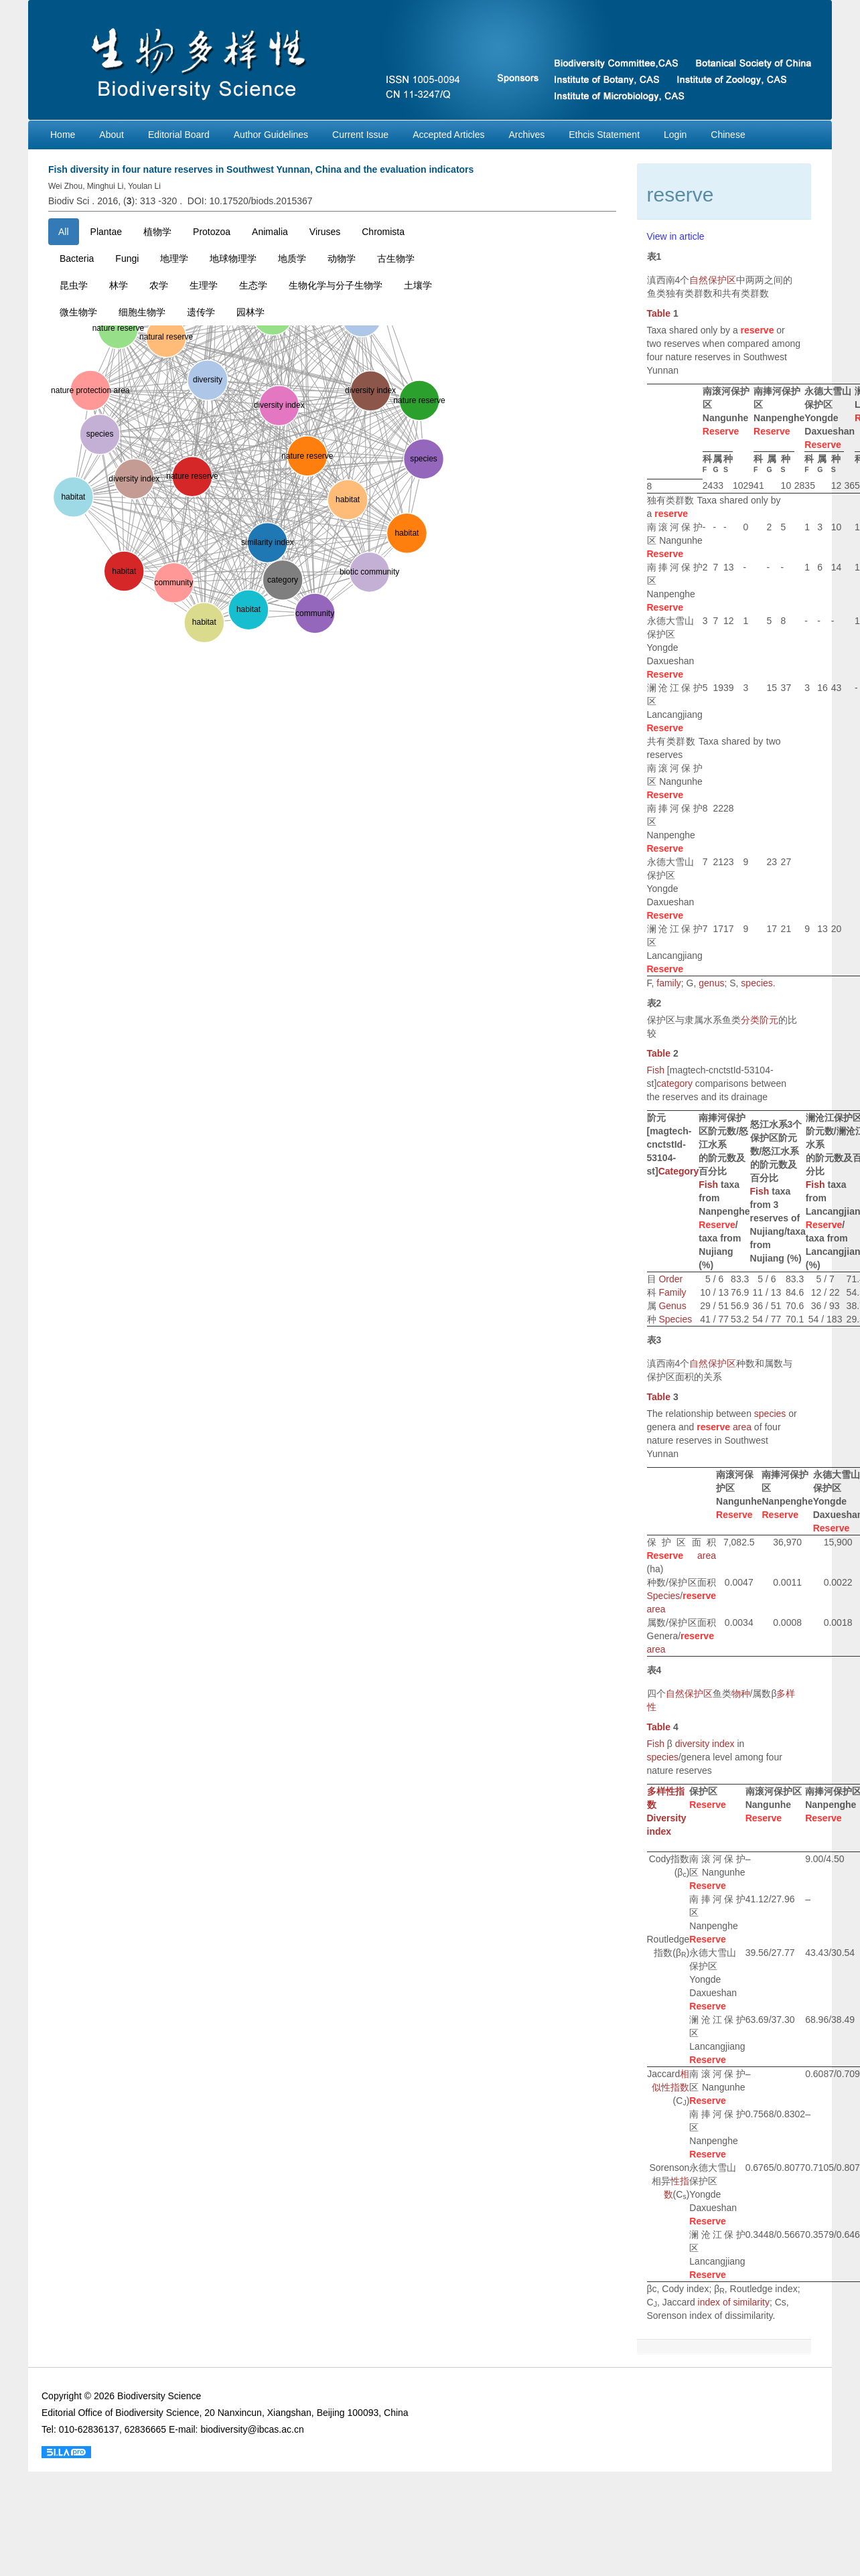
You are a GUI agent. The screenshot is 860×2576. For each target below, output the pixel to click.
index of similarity (734, 2302)
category (674, 1083)
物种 (740, 1693)
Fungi (127, 258)
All (63, 231)
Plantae (106, 231)
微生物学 (78, 312)
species (756, 983)
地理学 (174, 258)
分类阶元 (759, 1019)
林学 (118, 285)
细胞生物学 (142, 312)
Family (672, 1292)
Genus (672, 1305)
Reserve (721, 431)
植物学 (157, 231)
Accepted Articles (448, 134)
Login (675, 134)
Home (62, 134)
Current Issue (360, 134)
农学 (158, 285)
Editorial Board (179, 134)
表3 (654, 1340)
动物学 (342, 258)
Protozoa (211, 231)
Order (670, 1279)
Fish (655, 1070)
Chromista (383, 231)
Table (659, 313)
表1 (654, 256)
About (111, 134)
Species (675, 1319)
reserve (757, 330)
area (742, 1427)
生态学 (253, 285)
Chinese (728, 134)
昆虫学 (74, 285)
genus (711, 983)
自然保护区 (712, 280)
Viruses (324, 231)
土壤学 (418, 285)
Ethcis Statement (604, 134)
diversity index (705, 1743)
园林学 (250, 312)
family (668, 983)
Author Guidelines (271, 134)
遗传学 (201, 312)
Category (678, 1171)
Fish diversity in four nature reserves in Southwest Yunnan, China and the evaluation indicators (261, 169)
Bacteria (77, 258)
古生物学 (396, 258)
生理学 (204, 285)
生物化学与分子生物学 (335, 285)
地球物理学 (233, 258)
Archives (527, 134)
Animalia (270, 231)
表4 (654, 1670)
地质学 (292, 258)
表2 (654, 1003)
